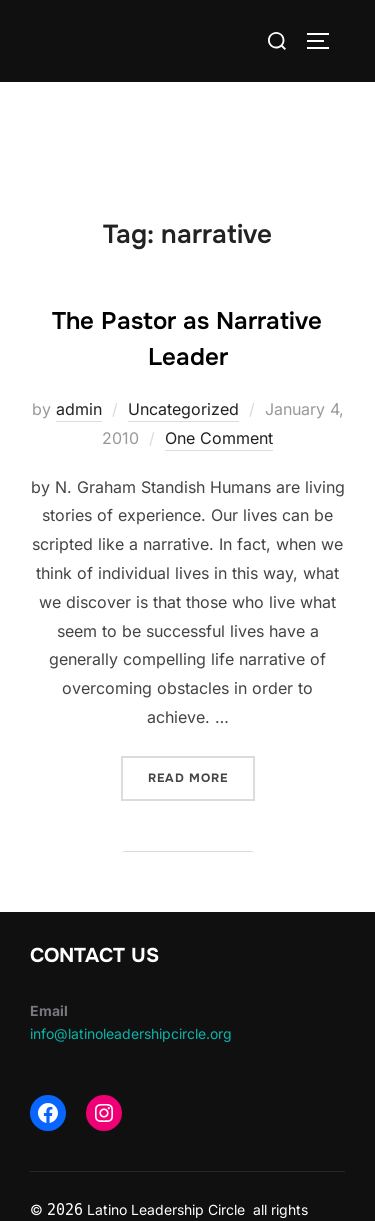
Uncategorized (183, 409)
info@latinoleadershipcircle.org (131, 1033)
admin (79, 409)
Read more (201, 776)
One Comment (219, 438)
